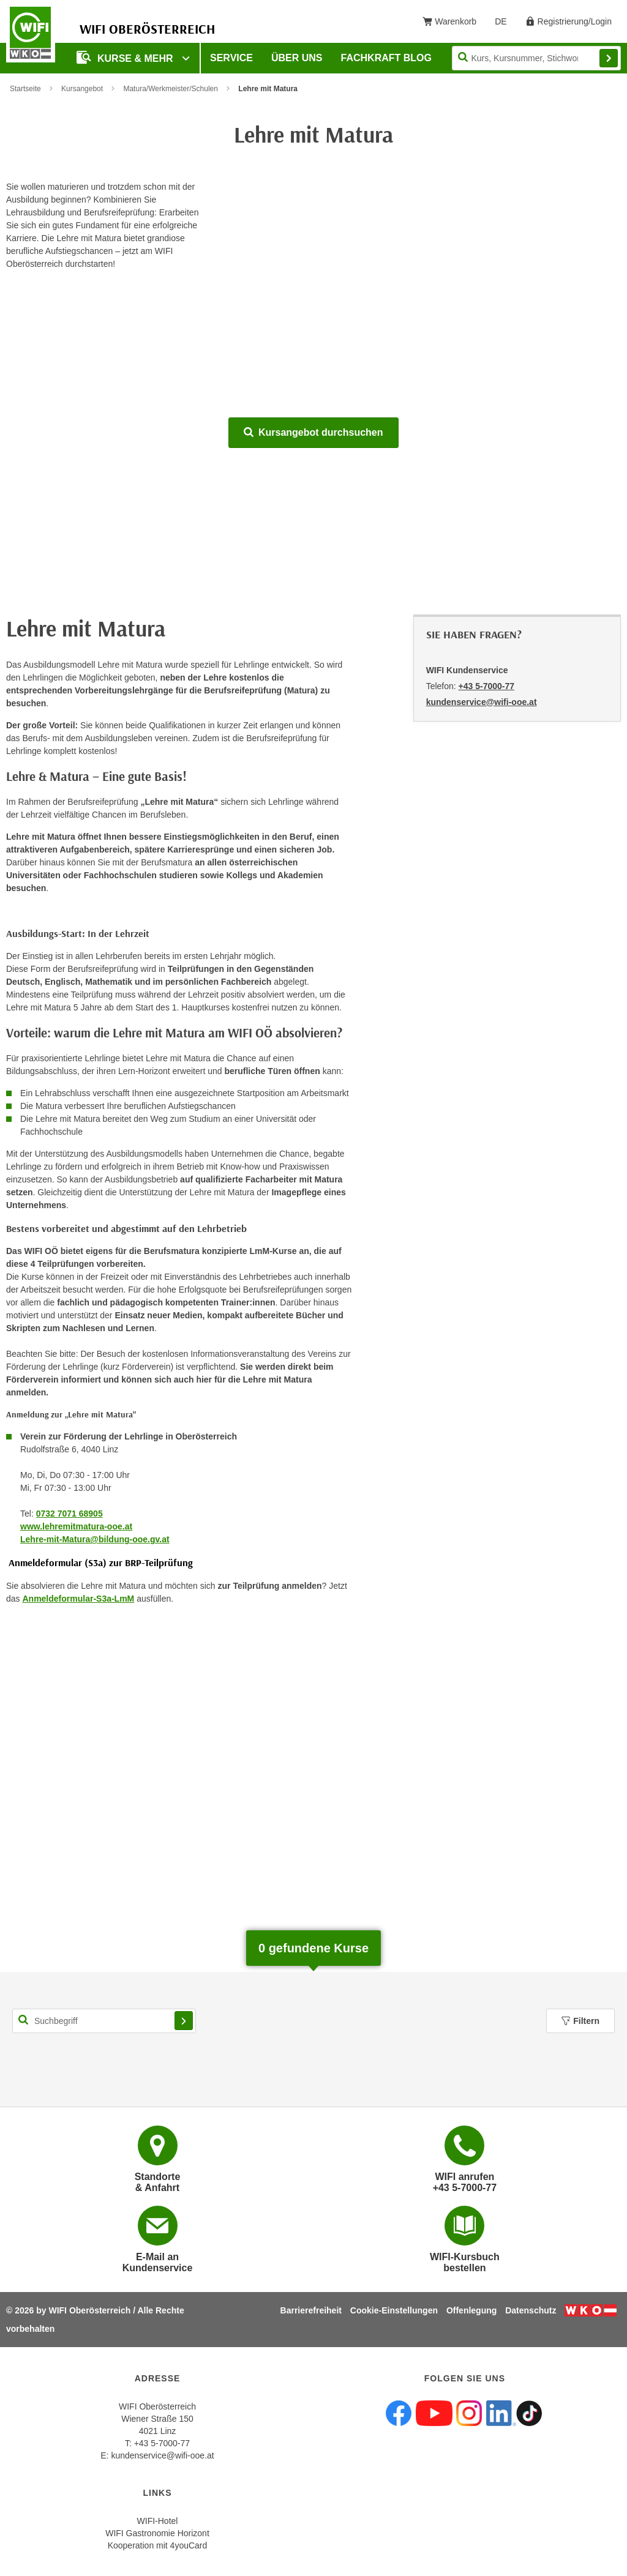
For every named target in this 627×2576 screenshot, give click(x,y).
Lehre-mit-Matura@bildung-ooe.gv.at (95, 1539)
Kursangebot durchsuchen (313, 432)
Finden (608, 58)
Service (231, 58)
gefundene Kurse (313, 1948)
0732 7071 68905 (69, 1513)
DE (505, 24)
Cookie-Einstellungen (394, 2310)
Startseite (25, 88)
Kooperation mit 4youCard (158, 2545)
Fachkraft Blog (386, 58)
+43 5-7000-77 (486, 686)
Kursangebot (82, 88)
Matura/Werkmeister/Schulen (170, 88)
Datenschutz (530, 2310)
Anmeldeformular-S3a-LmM (78, 1598)
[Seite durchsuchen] (536, 58)
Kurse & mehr (126, 57)
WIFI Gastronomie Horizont (157, 2533)
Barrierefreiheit (311, 2310)
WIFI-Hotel (157, 2521)
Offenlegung (471, 2310)
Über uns (297, 58)
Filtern (580, 2021)
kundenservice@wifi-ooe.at (162, 2455)
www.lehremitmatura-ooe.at (76, 1526)
